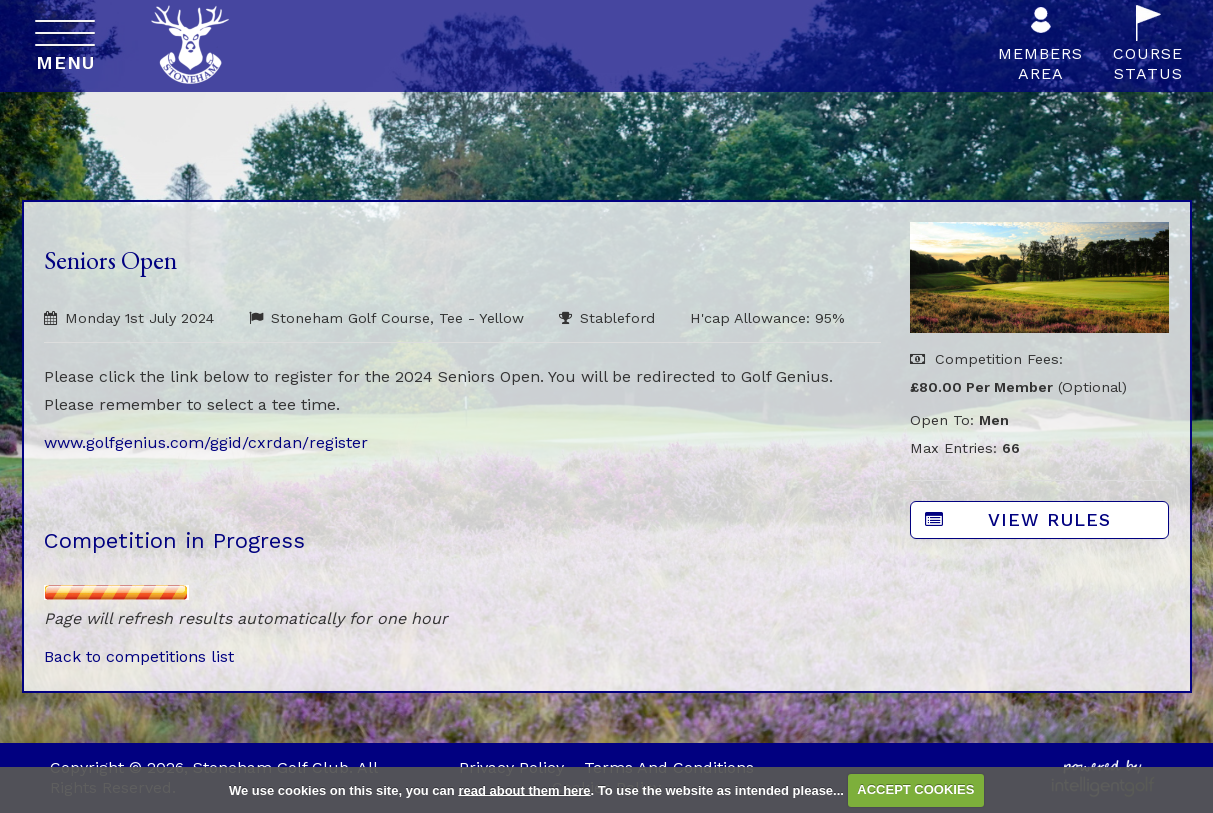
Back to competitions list (139, 656)
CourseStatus (1148, 49)
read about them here (524, 789)
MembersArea (1040, 49)
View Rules (1018, 520)
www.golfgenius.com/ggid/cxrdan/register (206, 442)
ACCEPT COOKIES (915, 789)
